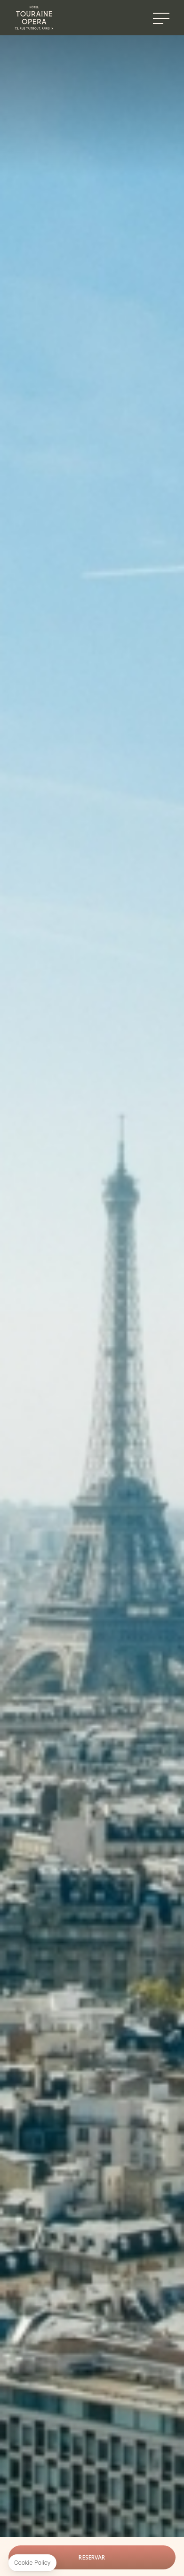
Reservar (92, 2557)
